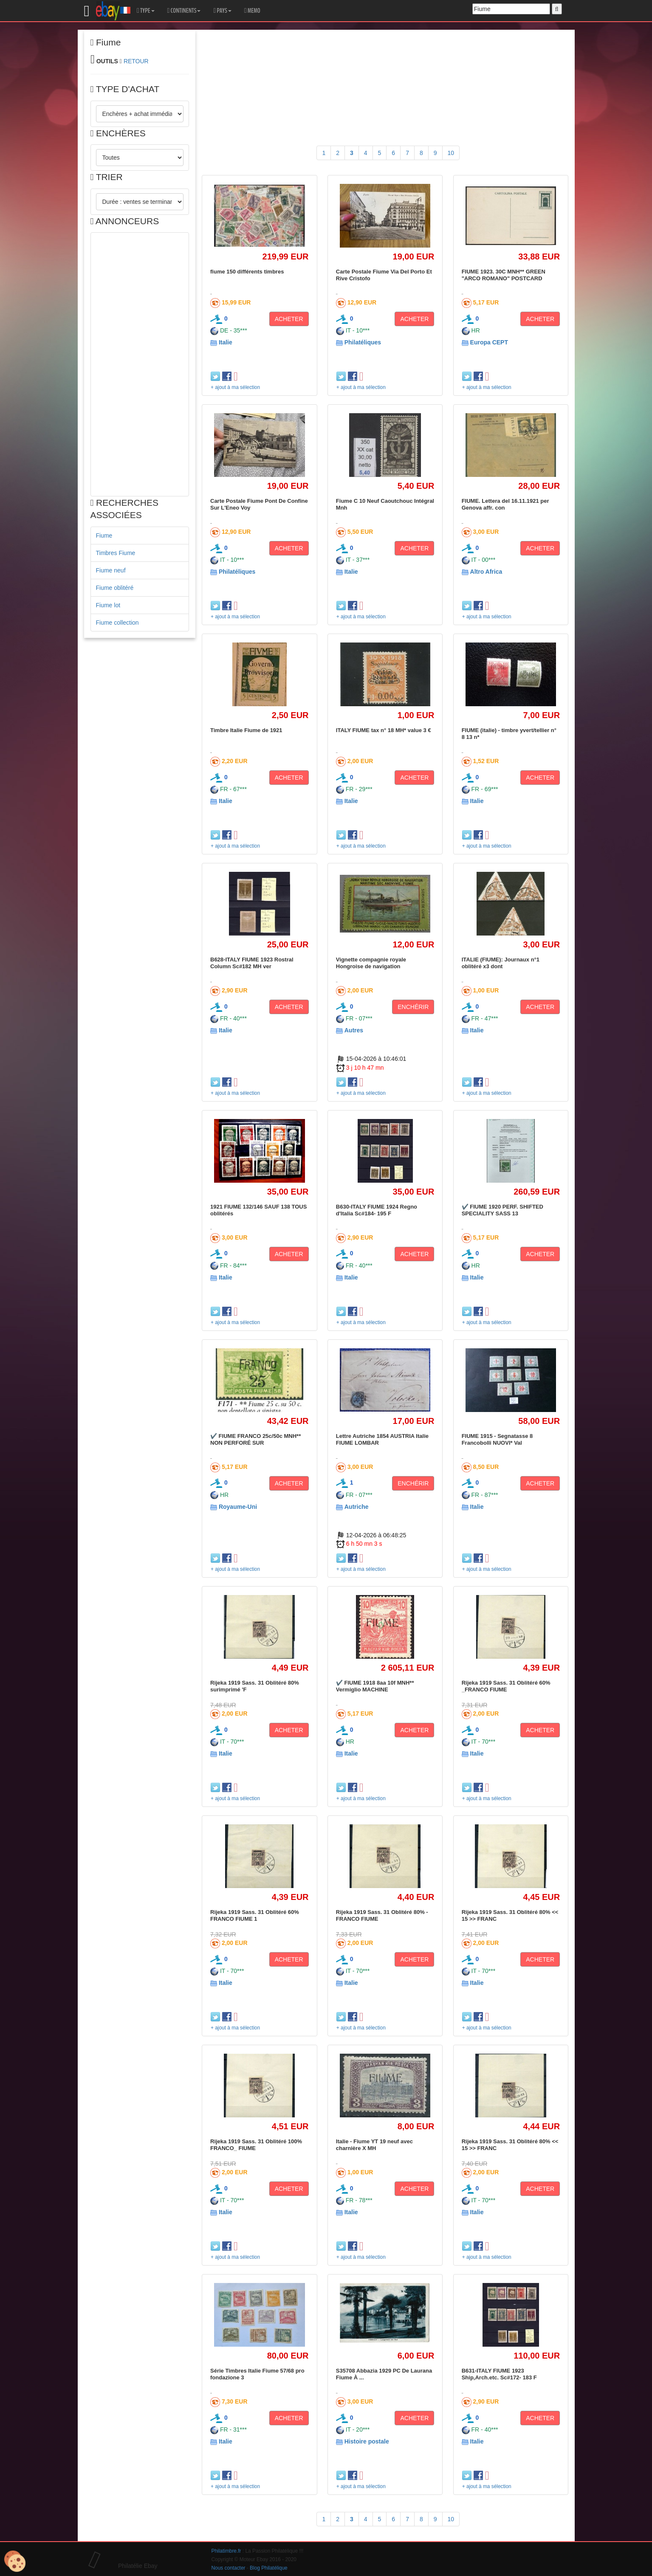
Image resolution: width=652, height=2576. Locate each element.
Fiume (104, 535)
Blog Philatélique (269, 2568)
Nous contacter (229, 2568)
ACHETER (289, 319)
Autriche (356, 1506)
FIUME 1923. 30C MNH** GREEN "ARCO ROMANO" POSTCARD (503, 275)
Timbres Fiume (115, 553)
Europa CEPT (489, 342)
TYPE (145, 10)
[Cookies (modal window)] (15, 2561)
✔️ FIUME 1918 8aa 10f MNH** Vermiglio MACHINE (375, 1686)
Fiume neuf (111, 570)
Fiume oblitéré (115, 587)
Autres (353, 1030)
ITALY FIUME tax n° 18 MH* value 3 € (383, 730)
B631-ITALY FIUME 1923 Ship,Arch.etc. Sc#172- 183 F (499, 2374)
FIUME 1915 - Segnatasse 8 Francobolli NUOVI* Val (497, 1439)
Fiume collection (117, 622)
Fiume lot (108, 605)
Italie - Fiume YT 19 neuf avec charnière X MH (374, 2144)
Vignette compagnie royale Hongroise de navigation (371, 963)
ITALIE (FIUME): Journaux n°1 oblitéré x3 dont (500, 963)
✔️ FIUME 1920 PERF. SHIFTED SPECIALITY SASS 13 (502, 1210)
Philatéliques (362, 342)
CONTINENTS (184, 10)
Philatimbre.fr (226, 2551)
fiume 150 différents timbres (247, 271)
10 (451, 152)
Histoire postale (366, 2441)
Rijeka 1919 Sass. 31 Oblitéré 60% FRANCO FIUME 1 (254, 1915)
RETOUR (136, 61)
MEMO (252, 10)
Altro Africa (486, 571)
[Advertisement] (140, 364)
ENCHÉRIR (413, 1006)
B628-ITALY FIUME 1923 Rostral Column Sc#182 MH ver (252, 963)
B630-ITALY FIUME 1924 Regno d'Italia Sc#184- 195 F (376, 1210)
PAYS (222, 10)
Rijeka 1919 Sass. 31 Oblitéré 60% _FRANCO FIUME (506, 1686)
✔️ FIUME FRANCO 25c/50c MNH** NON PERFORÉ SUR (255, 1439)
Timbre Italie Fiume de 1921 (246, 730)
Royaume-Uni (238, 1506)
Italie (225, 342)
